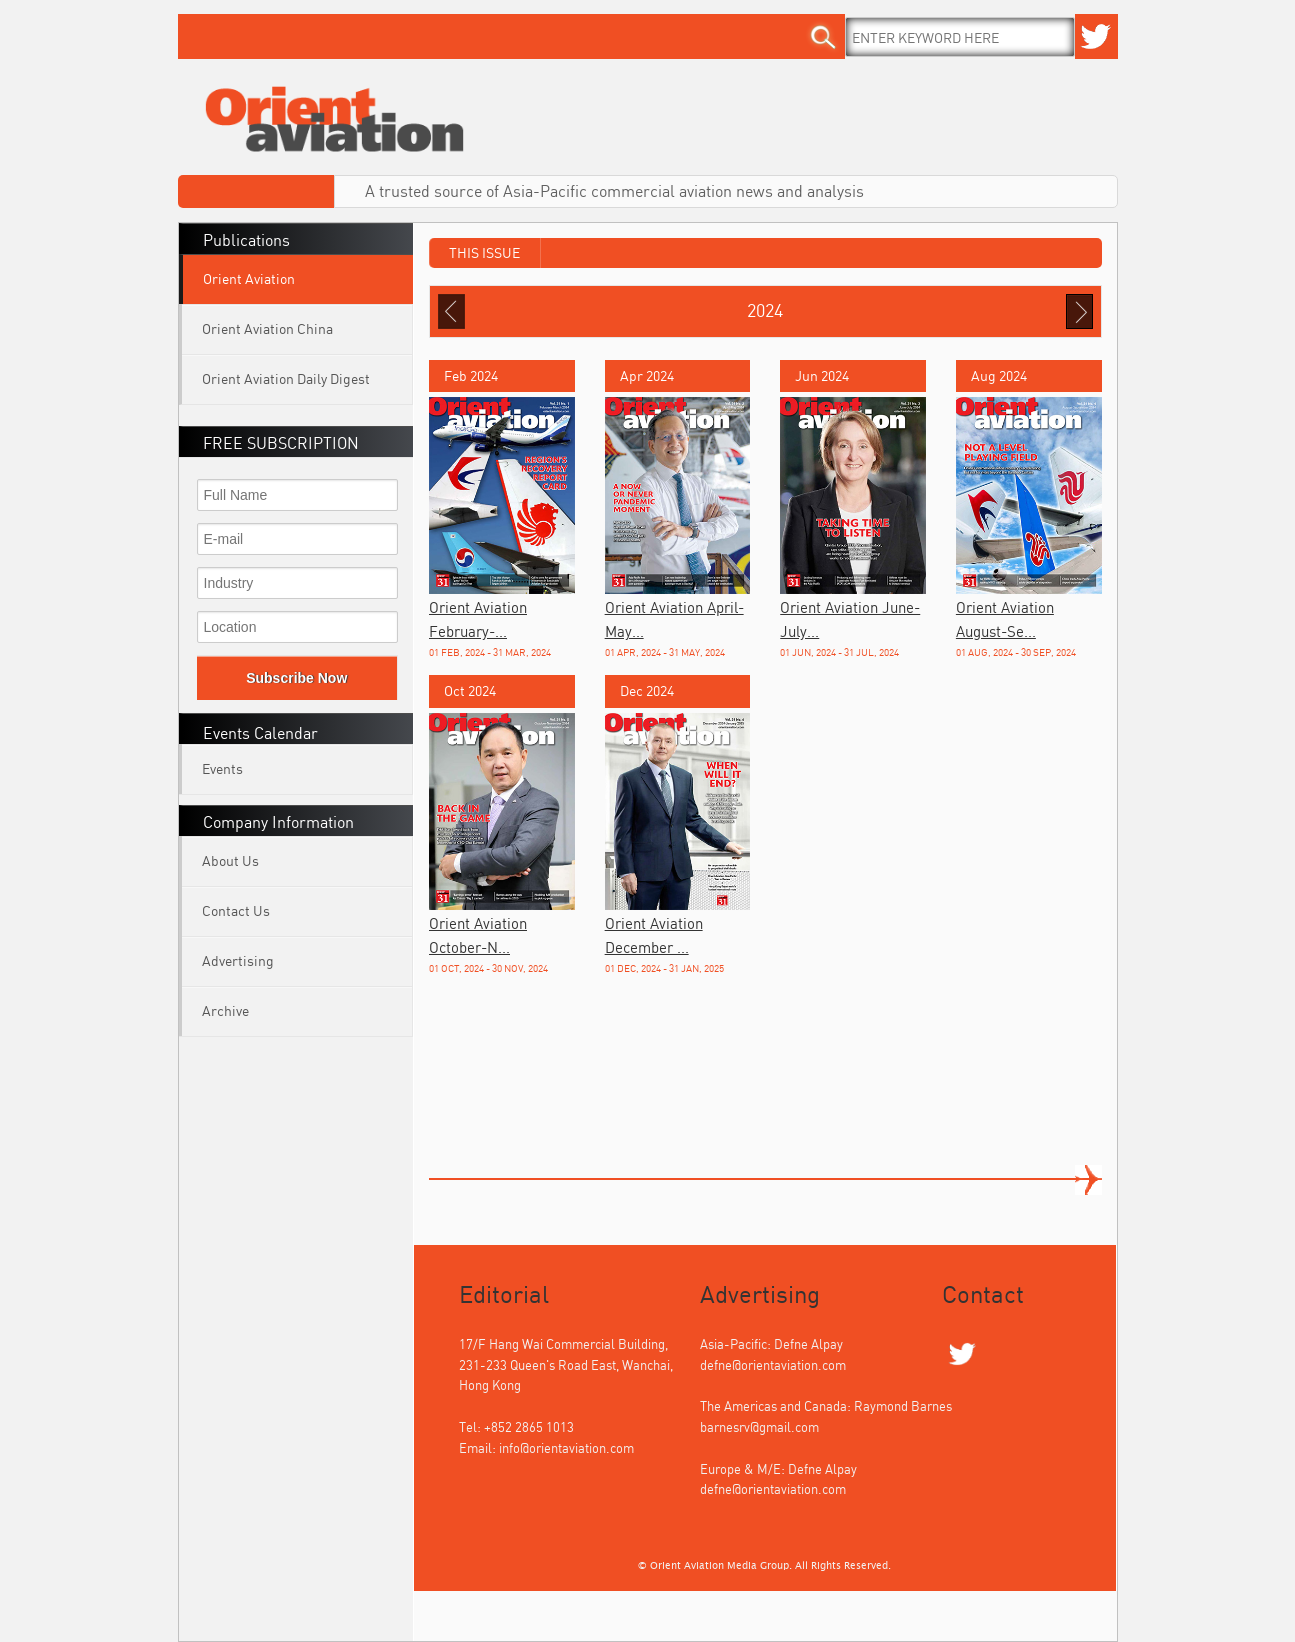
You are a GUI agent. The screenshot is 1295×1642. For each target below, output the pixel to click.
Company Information (278, 822)
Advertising (238, 960)
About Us (230, 860)
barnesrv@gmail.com (759, 1427)
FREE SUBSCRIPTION (281, 443)
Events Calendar (260, 733)
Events (222, 768)
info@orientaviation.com (566, 1448)
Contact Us (236, 910)
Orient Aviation (249, 278)
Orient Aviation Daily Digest (286, 378)
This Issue (484, 252)
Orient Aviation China (267, 328)
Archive (225, 1010)
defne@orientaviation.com (773, 1365)
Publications (246, 240)
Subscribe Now (296, 678)
